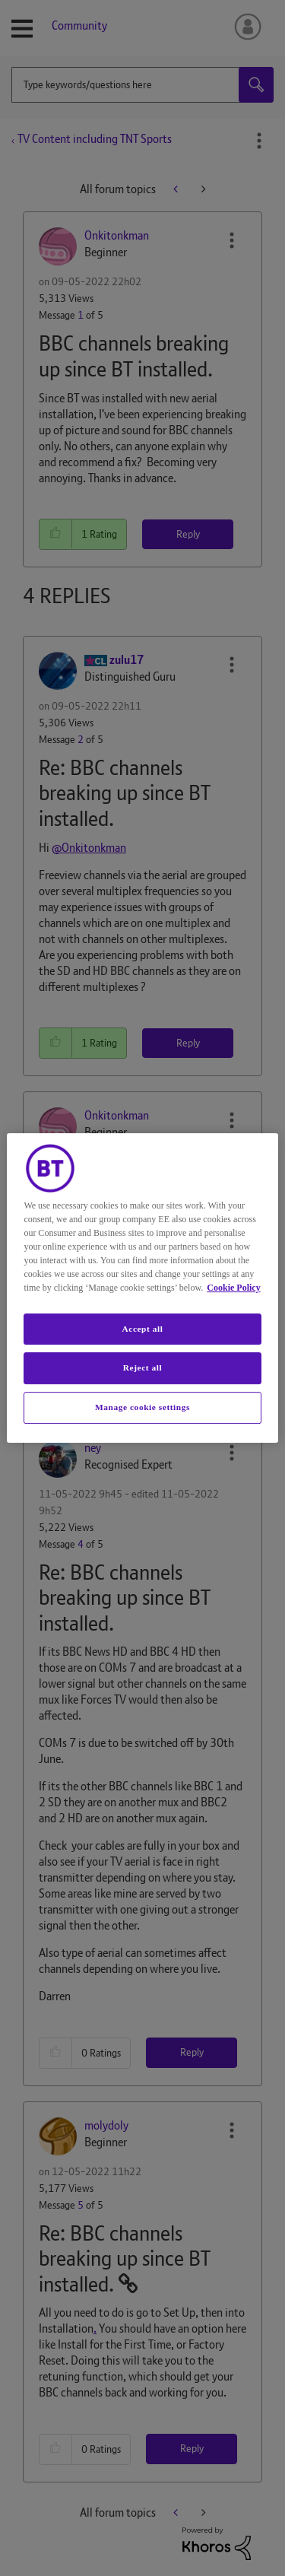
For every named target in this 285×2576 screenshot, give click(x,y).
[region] (142, 1288)
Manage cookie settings (142, 1407)
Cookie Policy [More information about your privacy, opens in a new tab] (233, 1287)
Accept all (142, 1328)
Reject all (142, 1368)
